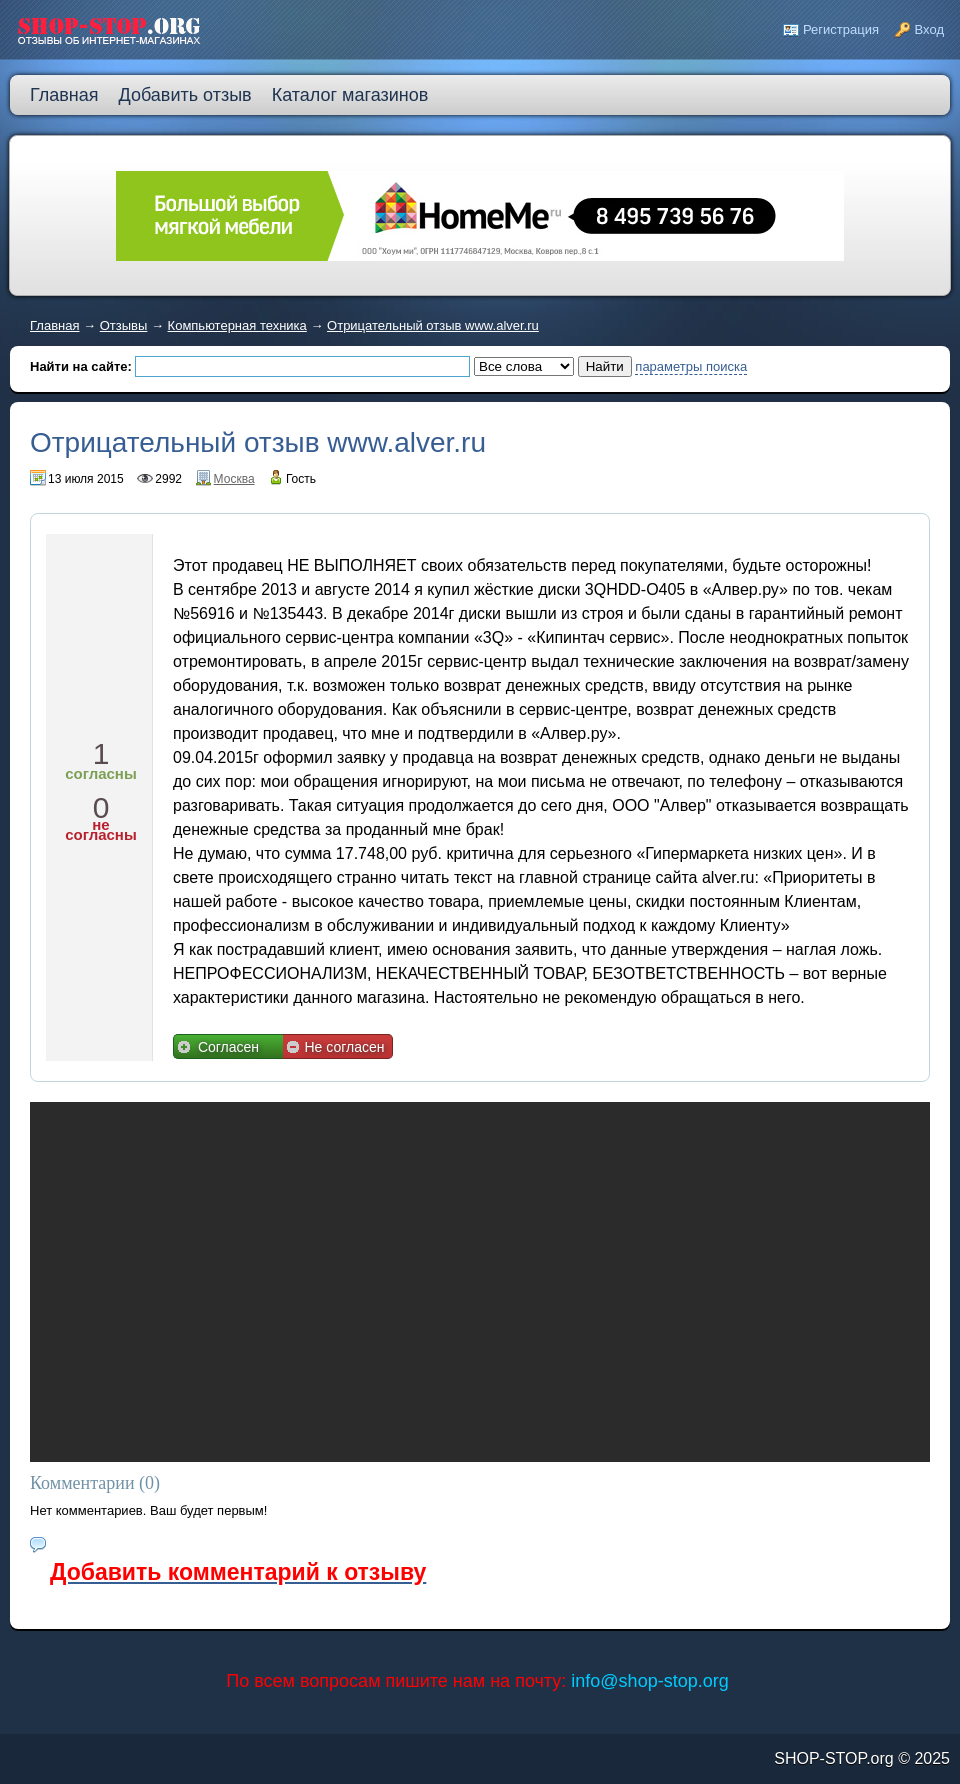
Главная (54, 325)
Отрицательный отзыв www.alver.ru (433, 325)
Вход (929, 29)
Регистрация (841, 29)
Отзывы (124, 325)
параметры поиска (691, 366)
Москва (234, 479)
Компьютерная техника (237, 325)
